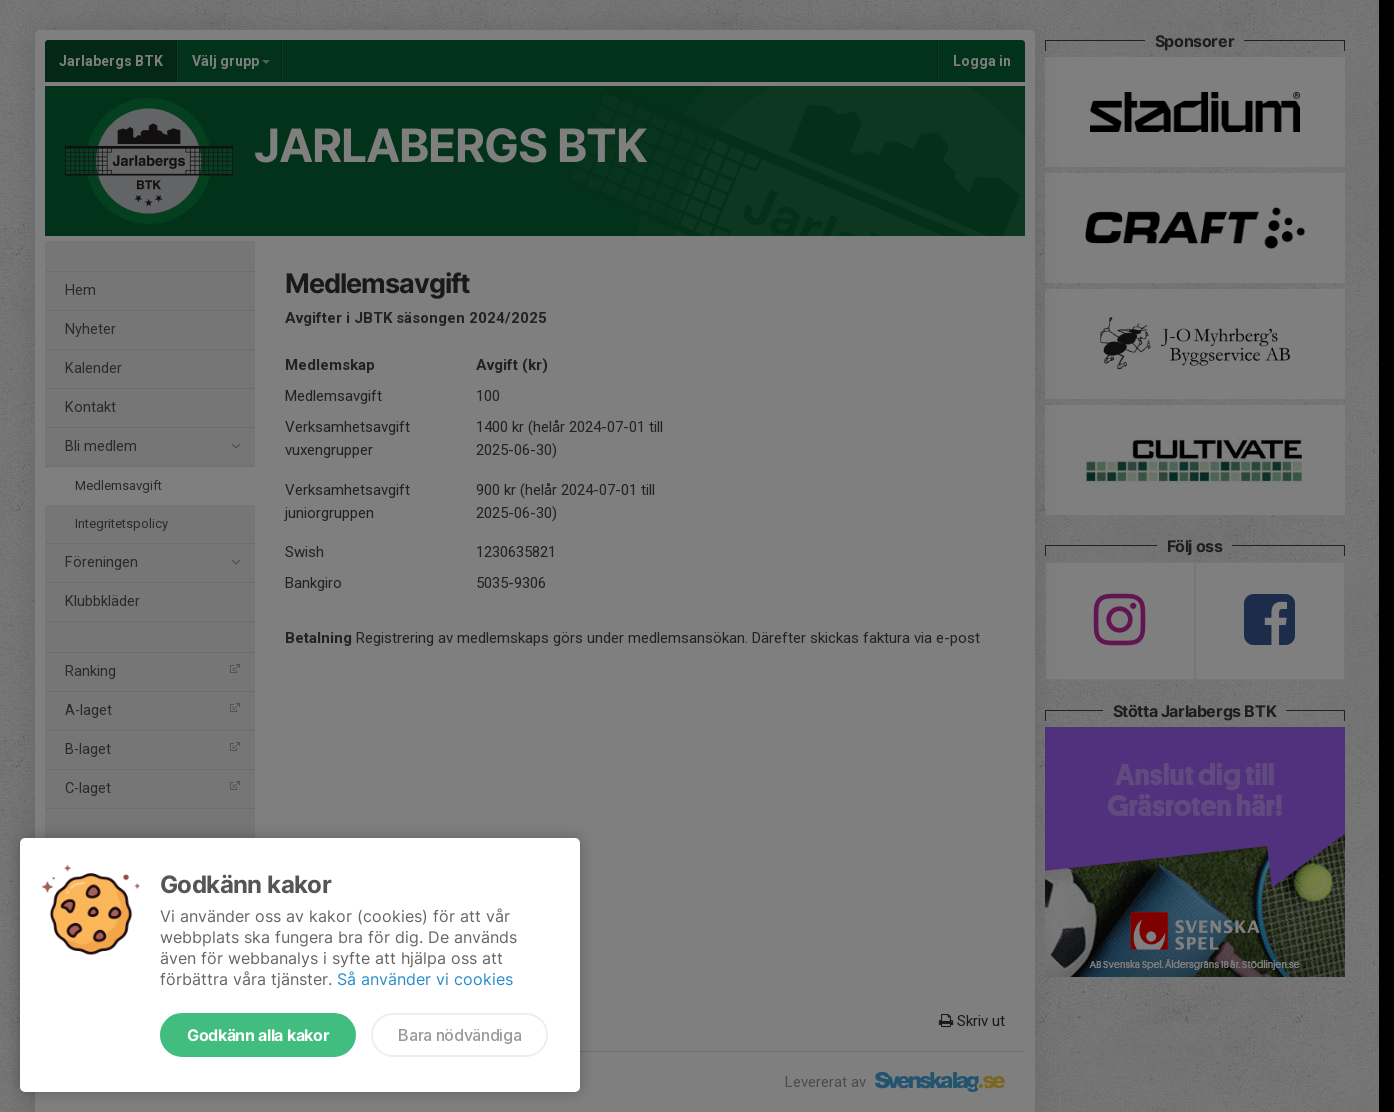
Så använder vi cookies (425, 979)
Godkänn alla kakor (258, 1035)
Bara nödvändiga (459, 1035)
